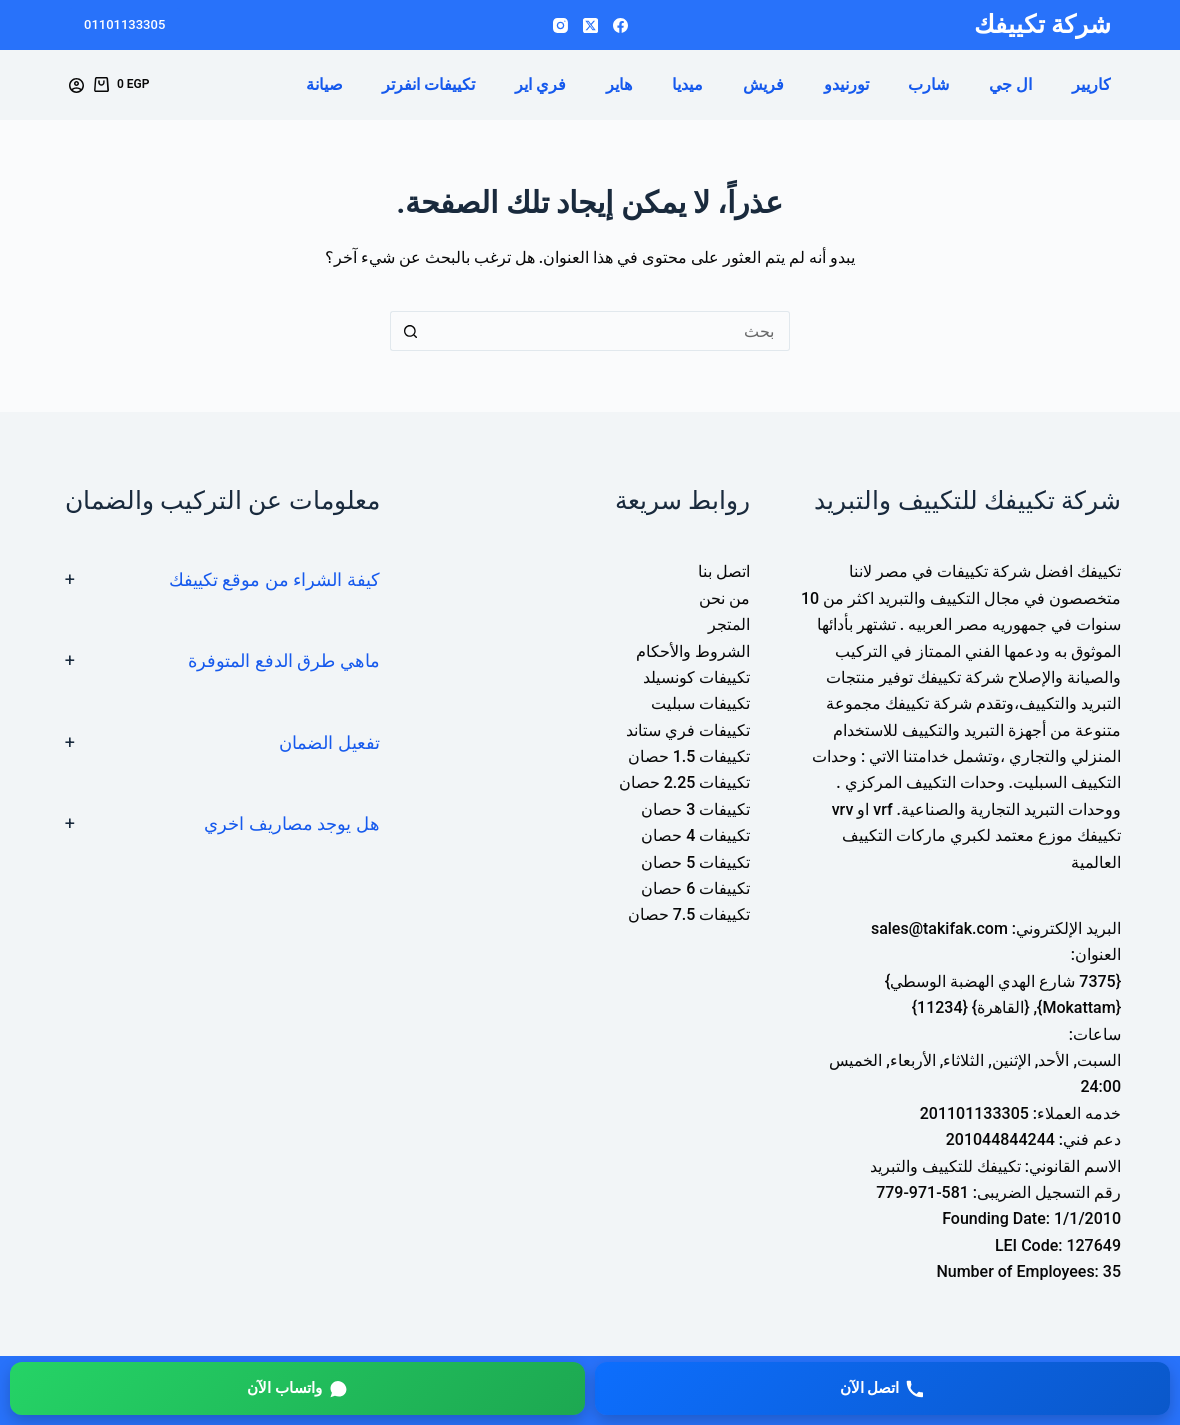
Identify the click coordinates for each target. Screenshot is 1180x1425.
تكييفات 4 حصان (695, 835)
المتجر (729, 624)
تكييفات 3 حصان (695, 809)
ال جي (1010, 84)
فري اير (540, 84)
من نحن (724, 598)
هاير (619, 84)
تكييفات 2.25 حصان (685, 782)
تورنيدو (846, 84)
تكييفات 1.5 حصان (689, 756)
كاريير (1091, 84)
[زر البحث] (410, 331)
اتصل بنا (724, 571)
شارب (928, 84)
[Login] (76, 85)
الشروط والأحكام (693, 651)
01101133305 (124, 24)
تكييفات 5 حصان (695, 862)
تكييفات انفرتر (428, 84)
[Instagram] (560, 25)
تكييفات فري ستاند (688, 730)
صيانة (324, 84)
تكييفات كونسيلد (696, 677)
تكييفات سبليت (700, 703)
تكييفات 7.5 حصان (689, 914)
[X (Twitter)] (590, 25)
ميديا (687, 84)
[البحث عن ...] (610, 331)
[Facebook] (620, 25)
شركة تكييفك (1042, 24)
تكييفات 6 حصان (695, 888)
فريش (763, 84)
